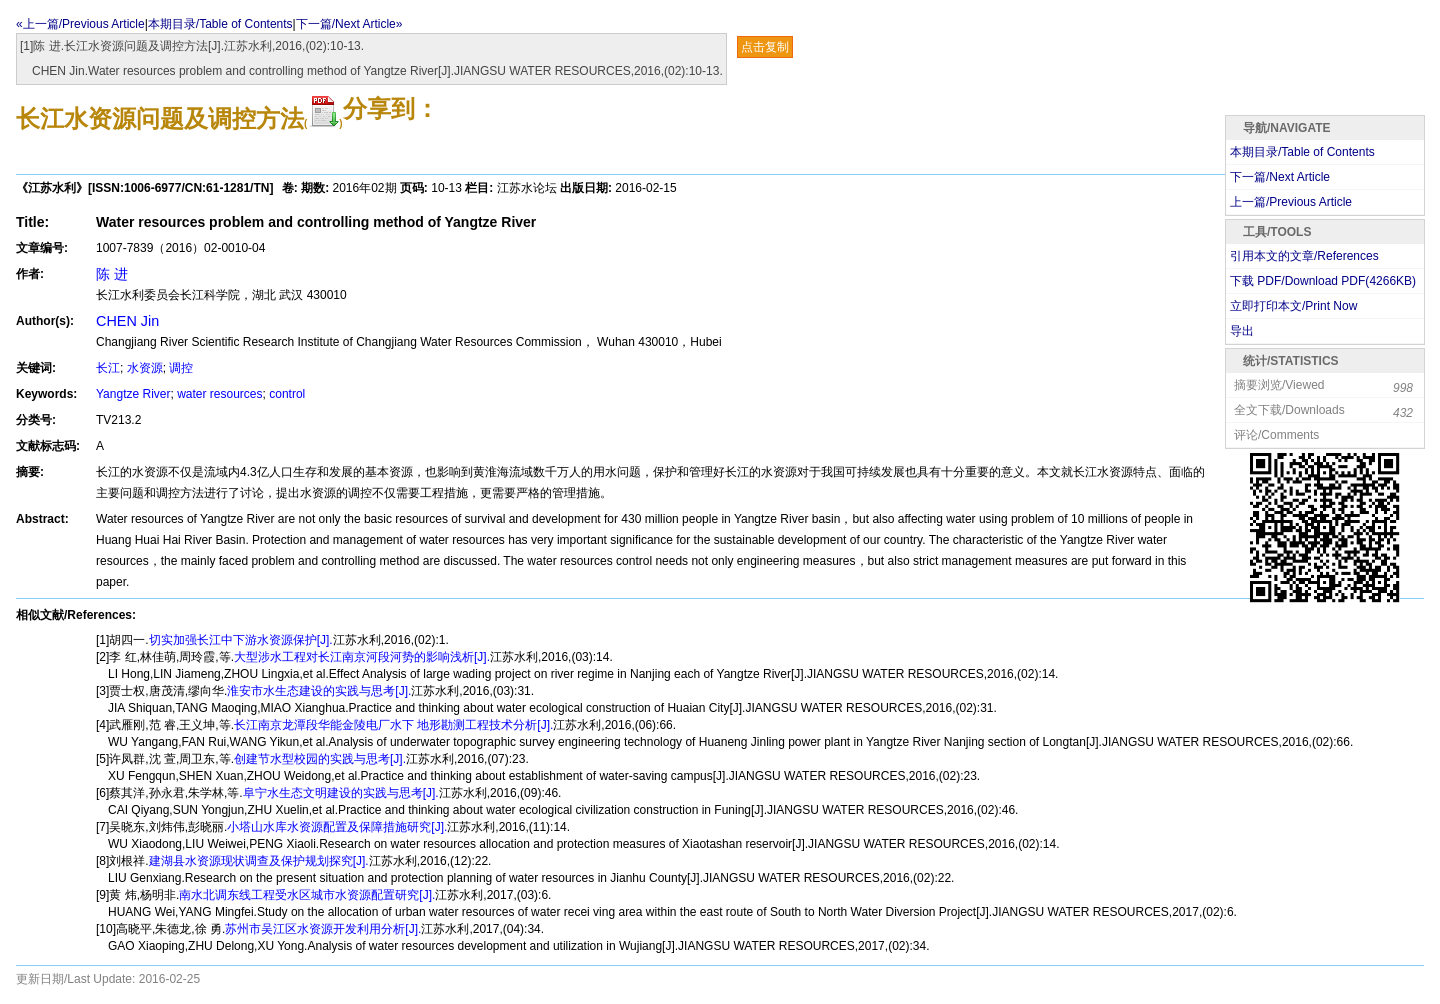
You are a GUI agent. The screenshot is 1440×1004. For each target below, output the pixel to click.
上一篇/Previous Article (1291, 202)
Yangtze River (133, 394)
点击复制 (765, 47)
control (287, 394)
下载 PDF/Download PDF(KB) (1323, 281)
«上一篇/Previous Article (80, 24)
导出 (1242, 331)
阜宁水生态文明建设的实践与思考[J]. (341, 793)
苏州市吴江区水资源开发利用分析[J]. (323, 929)
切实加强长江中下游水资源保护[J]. (241, 640)
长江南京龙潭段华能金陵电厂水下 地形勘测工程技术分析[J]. (393, 725)
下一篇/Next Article (1280, 177)
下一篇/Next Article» (349, 24)
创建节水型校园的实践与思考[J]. (320, 759)
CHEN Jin (127, 321)
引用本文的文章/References (1304, 256)
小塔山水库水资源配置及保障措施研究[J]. (337, 827)
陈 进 (112, 274)
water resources (219, 394)
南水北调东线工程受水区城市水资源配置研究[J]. (307, 895)
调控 (181, 368)
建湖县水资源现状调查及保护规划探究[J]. (259, 861)
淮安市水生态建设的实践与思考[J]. (319, 691)
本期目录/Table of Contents (220, 24)
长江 (108, 368)
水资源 (145, 368)
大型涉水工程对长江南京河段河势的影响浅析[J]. (362, 657)
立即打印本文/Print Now (1293, 306)
